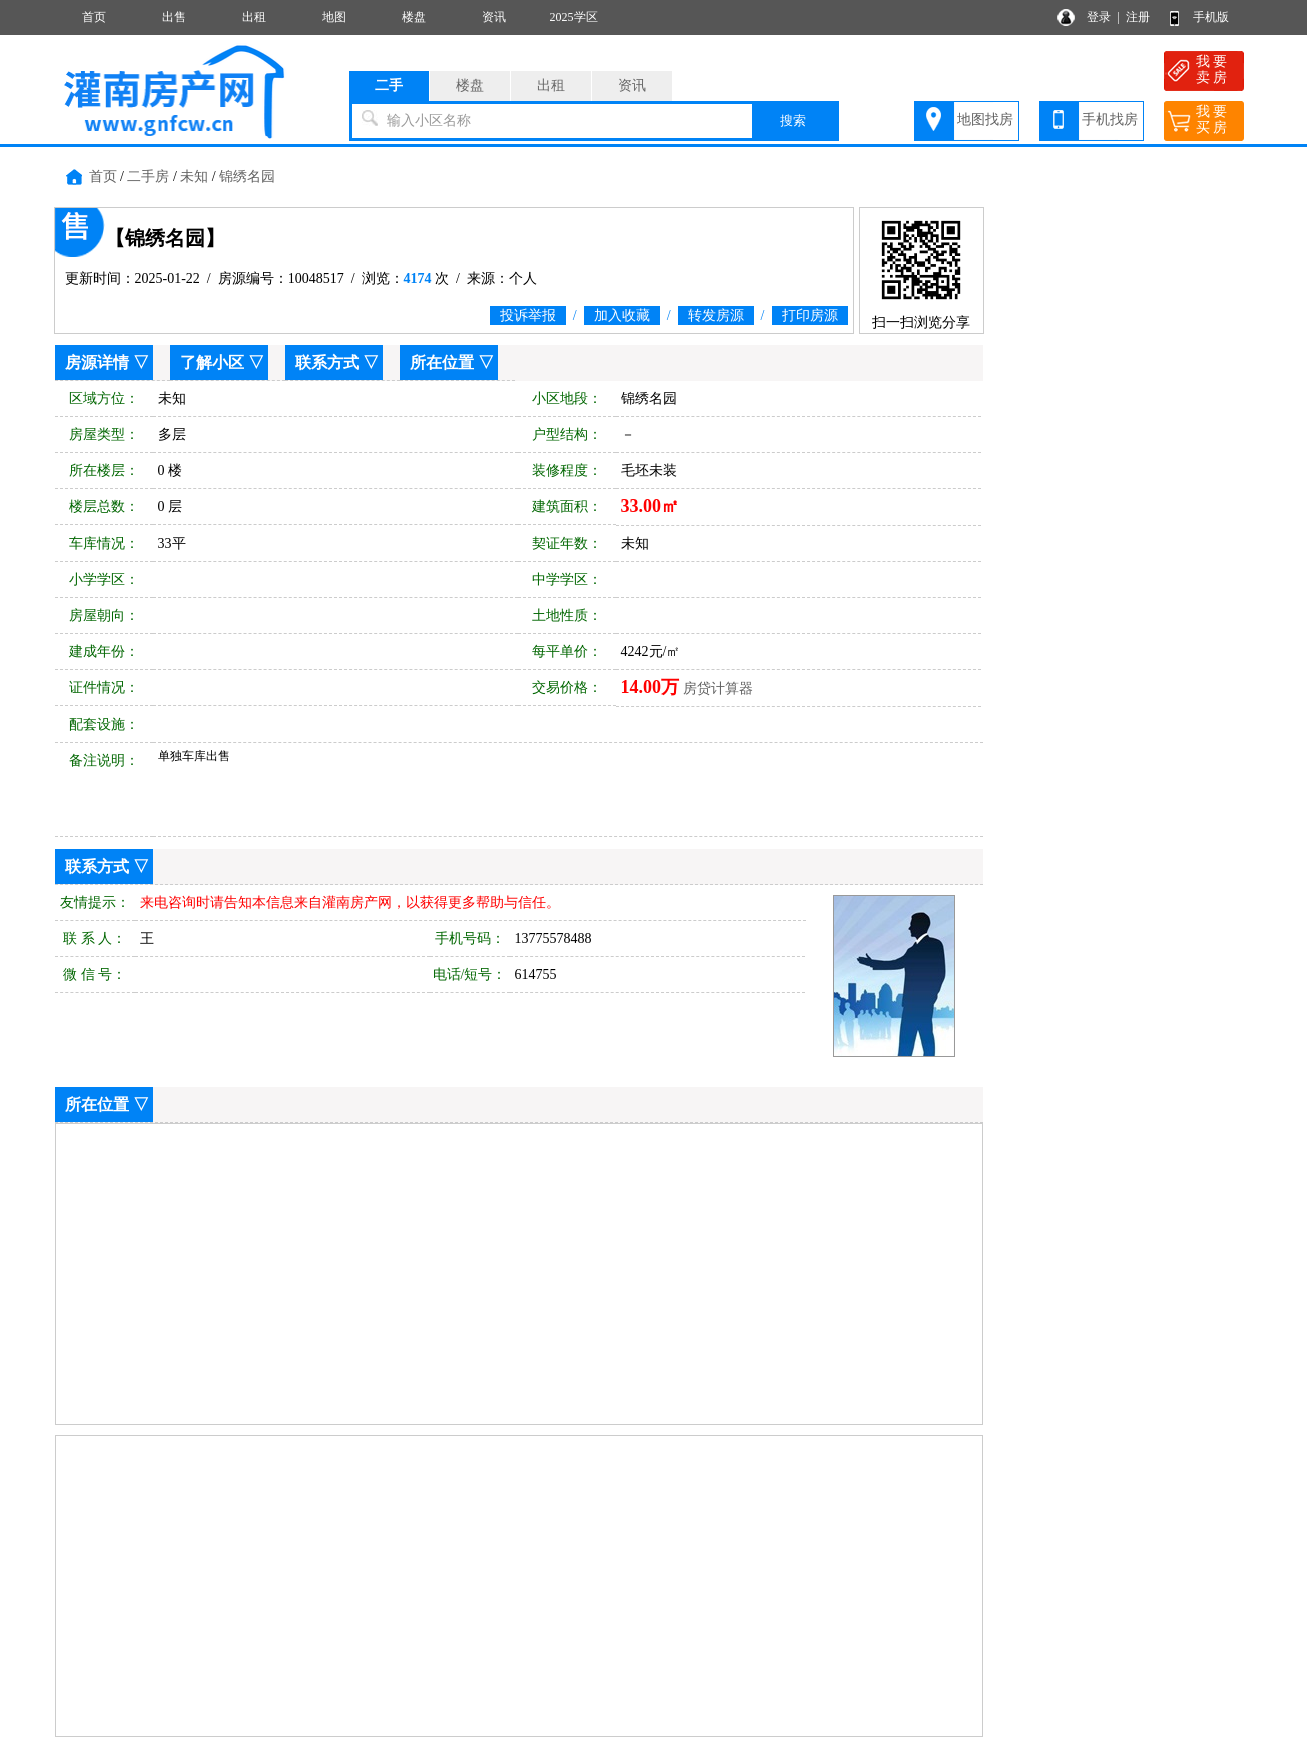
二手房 (148, 176)
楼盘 (414, 17)
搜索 (793, 120)
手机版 (1211, 17)
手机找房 (1110, 119)
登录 (1099, 17)
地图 (334, 17)
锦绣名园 (247, 176)
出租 (254, 17)
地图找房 (985, 119)
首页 (94, 17)
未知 (194, 176)
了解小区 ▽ (222, 362)
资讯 (494, 17)
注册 (1138, 17)
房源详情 (97, 362)
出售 (174, 17)
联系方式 (327, 362)
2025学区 (574, 17)
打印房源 (810, 315)
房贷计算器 (718, 688)
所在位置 (442, 362)
